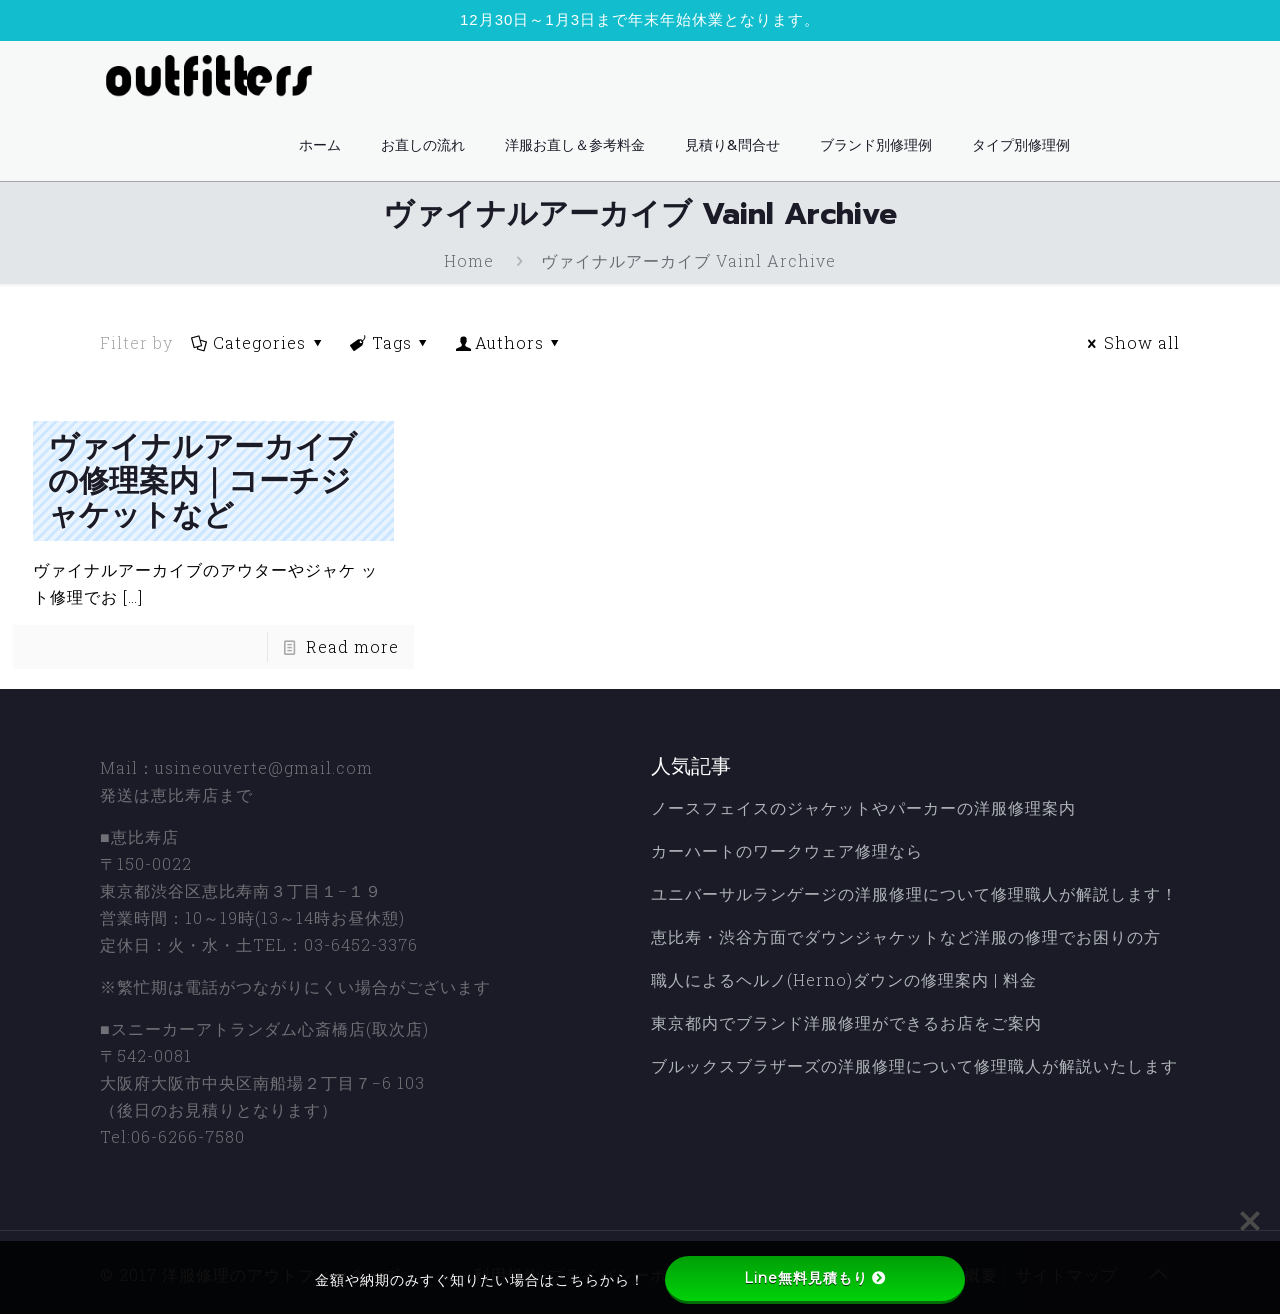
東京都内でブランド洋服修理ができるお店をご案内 (846, 1022)
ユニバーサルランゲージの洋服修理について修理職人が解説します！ (914, 893)
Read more (352, 646)
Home (469, 260)
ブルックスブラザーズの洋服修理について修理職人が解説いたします (914, 1065)
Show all (1131, 342)
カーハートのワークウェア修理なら (787, 850)
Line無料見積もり (815, 1278)
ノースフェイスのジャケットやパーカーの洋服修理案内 (863, 807)
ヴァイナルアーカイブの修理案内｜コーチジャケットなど (202, 481)
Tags (391, 342)
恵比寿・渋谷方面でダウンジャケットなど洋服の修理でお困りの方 (906, 936)
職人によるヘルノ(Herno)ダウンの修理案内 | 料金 (844, 979)
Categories (258, 342)
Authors (510, 342)
